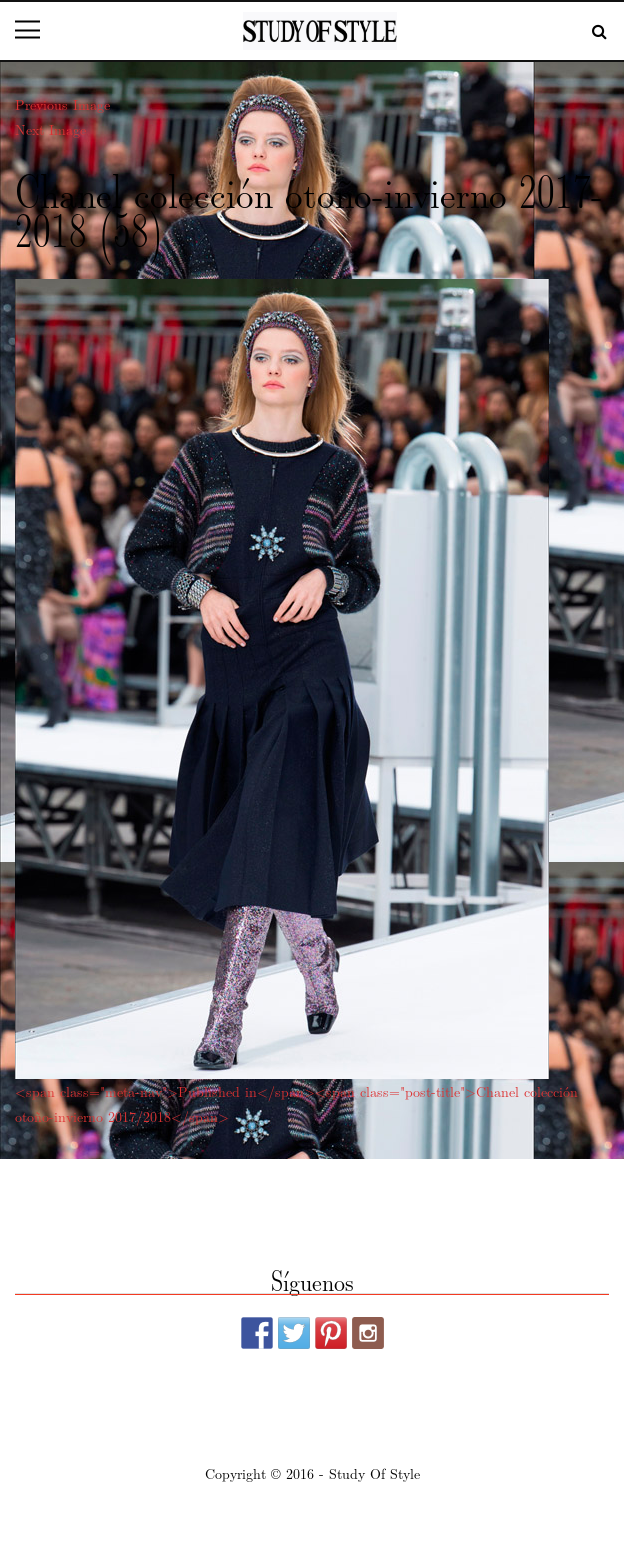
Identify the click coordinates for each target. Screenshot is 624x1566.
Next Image (50, 129)
